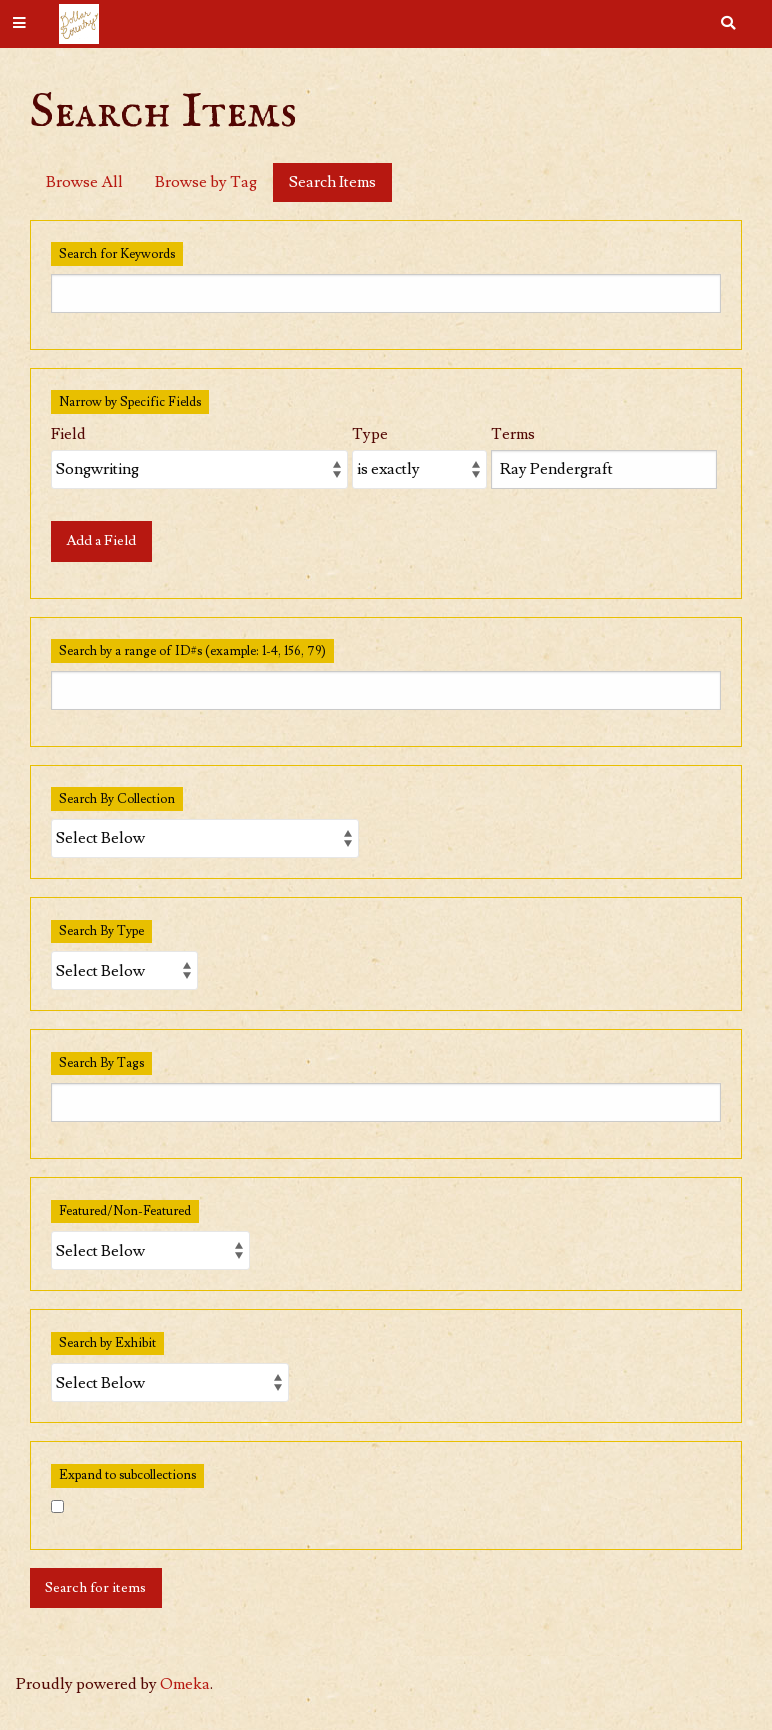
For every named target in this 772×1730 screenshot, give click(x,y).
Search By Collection (117, 799)
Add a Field (101, 540)
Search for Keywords (117, 254)
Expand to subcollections (127, 1475)
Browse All (84, 182)
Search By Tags (101, 1063)
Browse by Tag (206, 182)
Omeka (185, 1684)
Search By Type (101, 931)
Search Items (332, 182)
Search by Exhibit (107, 1343)
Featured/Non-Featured (125, 1211)
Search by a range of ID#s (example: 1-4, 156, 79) (192, 651)
